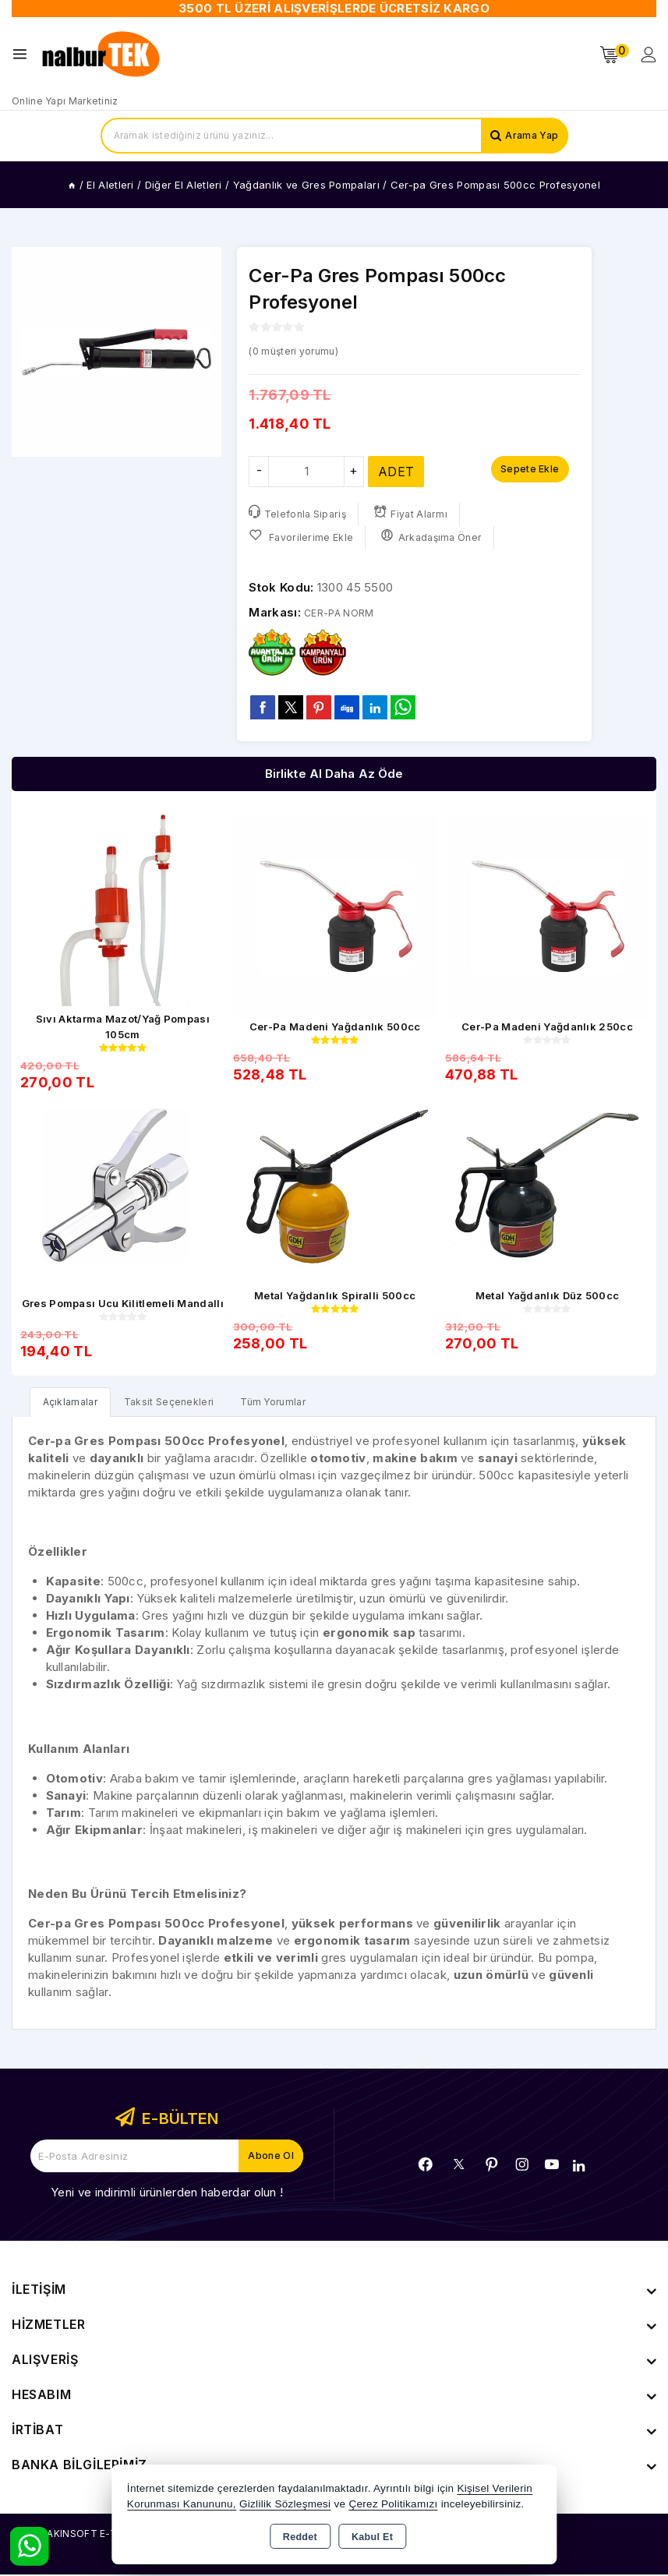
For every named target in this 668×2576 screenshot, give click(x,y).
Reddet (300, 2537)
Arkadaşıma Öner (436, 536)
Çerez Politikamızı (392, 2504)
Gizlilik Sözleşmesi (284, 2504)
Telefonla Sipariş (299, 513)
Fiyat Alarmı (415, 513)
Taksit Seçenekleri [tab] (184, 1402)
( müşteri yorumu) (302, 350)
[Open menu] (24, 54)
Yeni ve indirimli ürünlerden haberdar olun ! (167, 2193)
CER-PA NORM (346, 612)
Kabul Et (372, 2537)
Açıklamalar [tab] (74, 1402)
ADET (396, 471)
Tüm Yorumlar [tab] (299, 1402)
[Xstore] (102, 54)
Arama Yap (529, 135)
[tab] (74, 1402)
